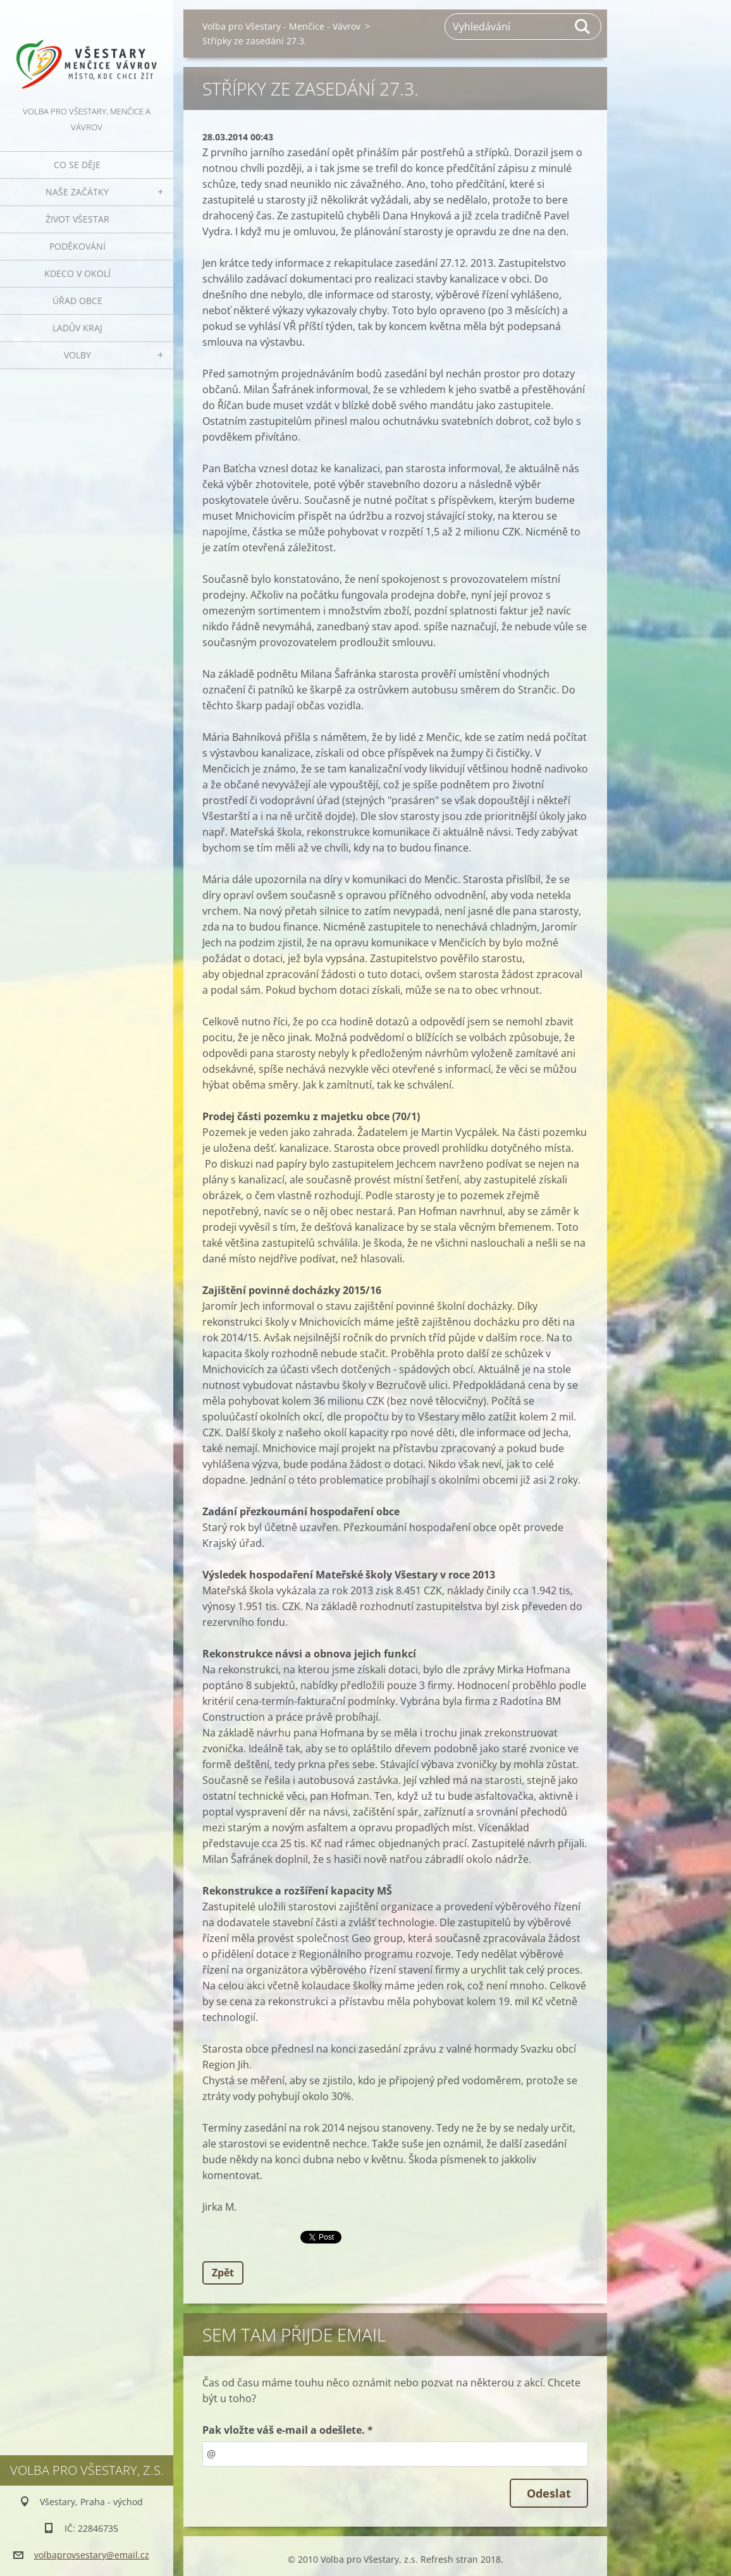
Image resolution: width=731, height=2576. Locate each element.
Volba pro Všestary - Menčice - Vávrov (281, 26)
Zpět (223, 2273)
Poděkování (77, 246)
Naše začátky (77, 192)
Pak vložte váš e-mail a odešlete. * (287, 2430)
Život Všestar (77, 219)
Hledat (583, 26)
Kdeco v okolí (77, 273)
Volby (77, 355)
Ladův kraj (77, 328)
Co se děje (77, 165)
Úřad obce (77, 301)
